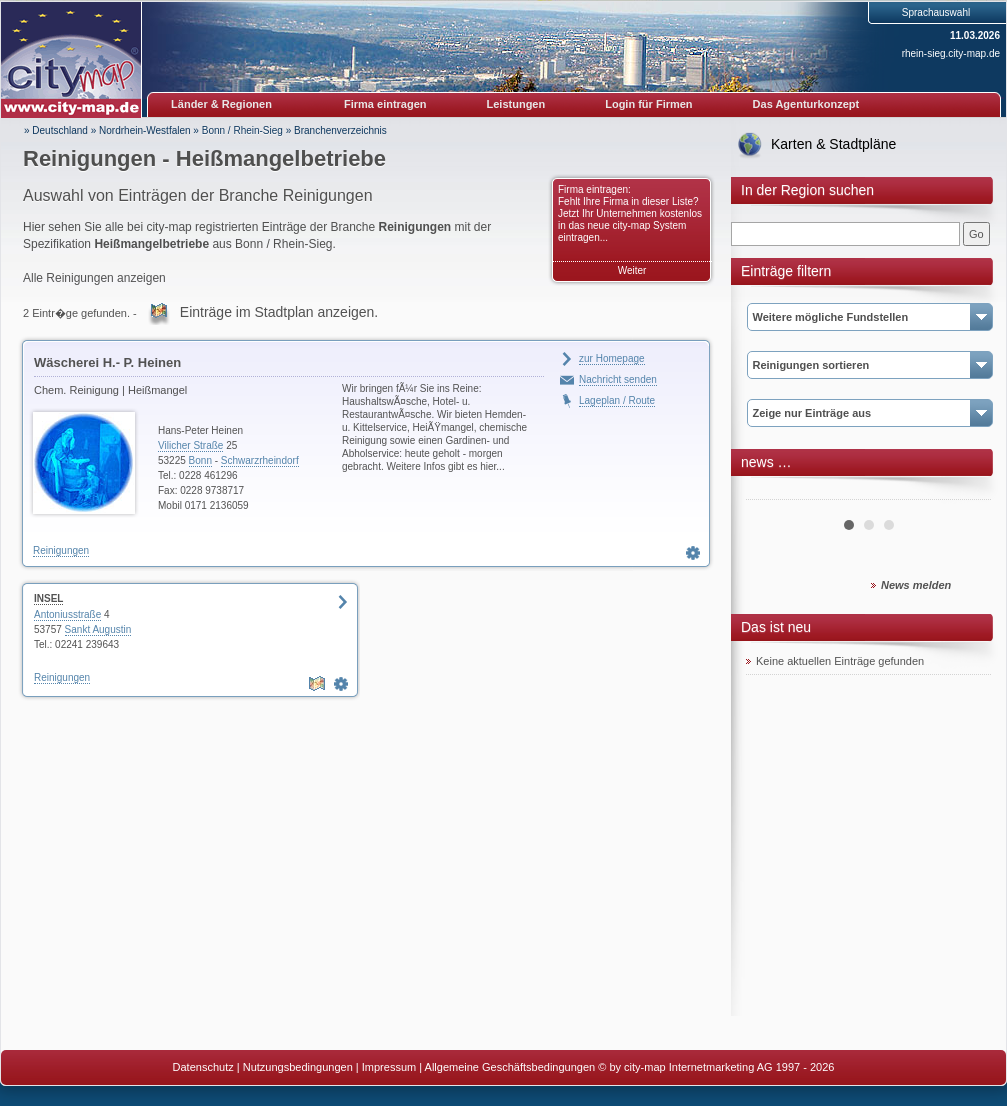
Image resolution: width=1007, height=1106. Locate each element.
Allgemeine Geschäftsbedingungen (510, 1067)
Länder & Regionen (221, 104)
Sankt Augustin (98, 629)
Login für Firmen (648, 104)
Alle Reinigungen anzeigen (94, 278)
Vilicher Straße (190, 445)
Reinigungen (61, 550)
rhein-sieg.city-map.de (951, 53)
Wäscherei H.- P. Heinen (107, 362)
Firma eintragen (385, 104)
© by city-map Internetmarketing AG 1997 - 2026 (716, 1067)
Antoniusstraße (67, 614)
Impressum (389, 1067)
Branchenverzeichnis (340, 130)
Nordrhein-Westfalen (145, 130)
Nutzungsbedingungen (298, 1067)
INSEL (48, 598)
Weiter (632, 270)
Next (965, 492)
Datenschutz (203, 1067)
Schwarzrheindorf (260, 460)
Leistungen (516, 104)
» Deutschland (56, 130)
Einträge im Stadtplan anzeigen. (279, 312)
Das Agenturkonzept (806, 104)
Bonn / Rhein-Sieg (242, 130)
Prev (772, 492)
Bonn (200, 460)
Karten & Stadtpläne (833, 144)
